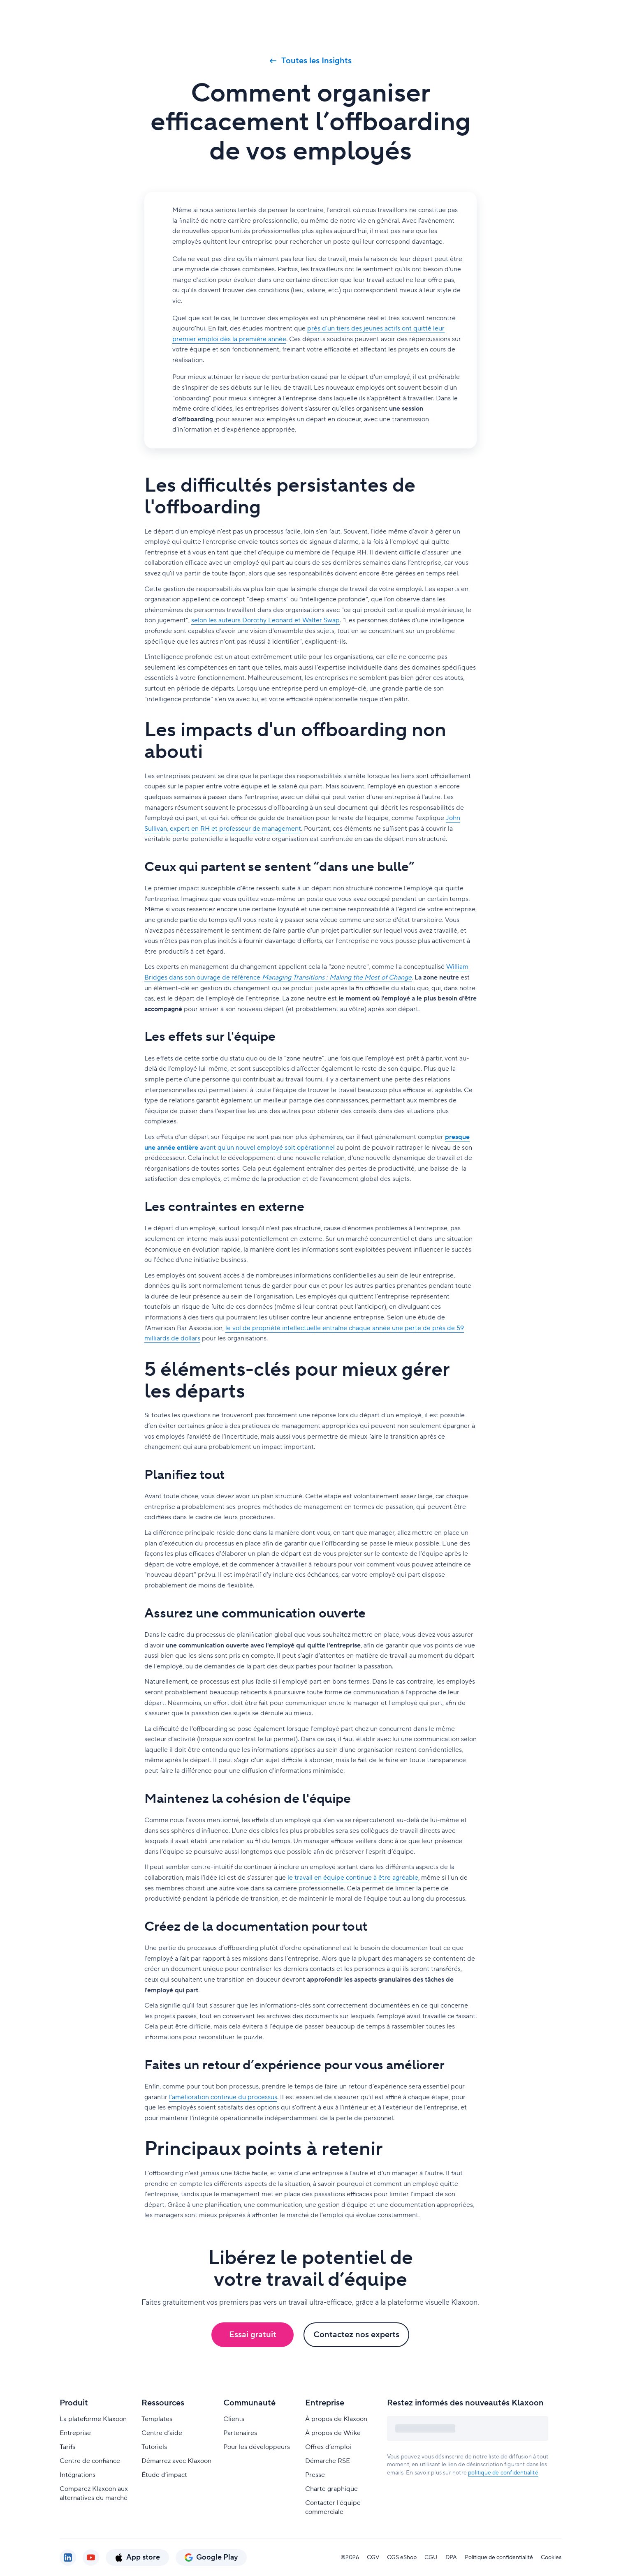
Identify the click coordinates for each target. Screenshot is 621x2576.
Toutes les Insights (311, 61)
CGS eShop (402, 2557)
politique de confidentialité (503, 2473)
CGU (431, 2557)
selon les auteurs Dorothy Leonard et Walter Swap (265, 620)
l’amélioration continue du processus (223, 2097)
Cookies (551, 2557)
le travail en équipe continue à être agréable (352, 1878)
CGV (373, 2557)
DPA (451, 2557)
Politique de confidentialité (499, 2557)
